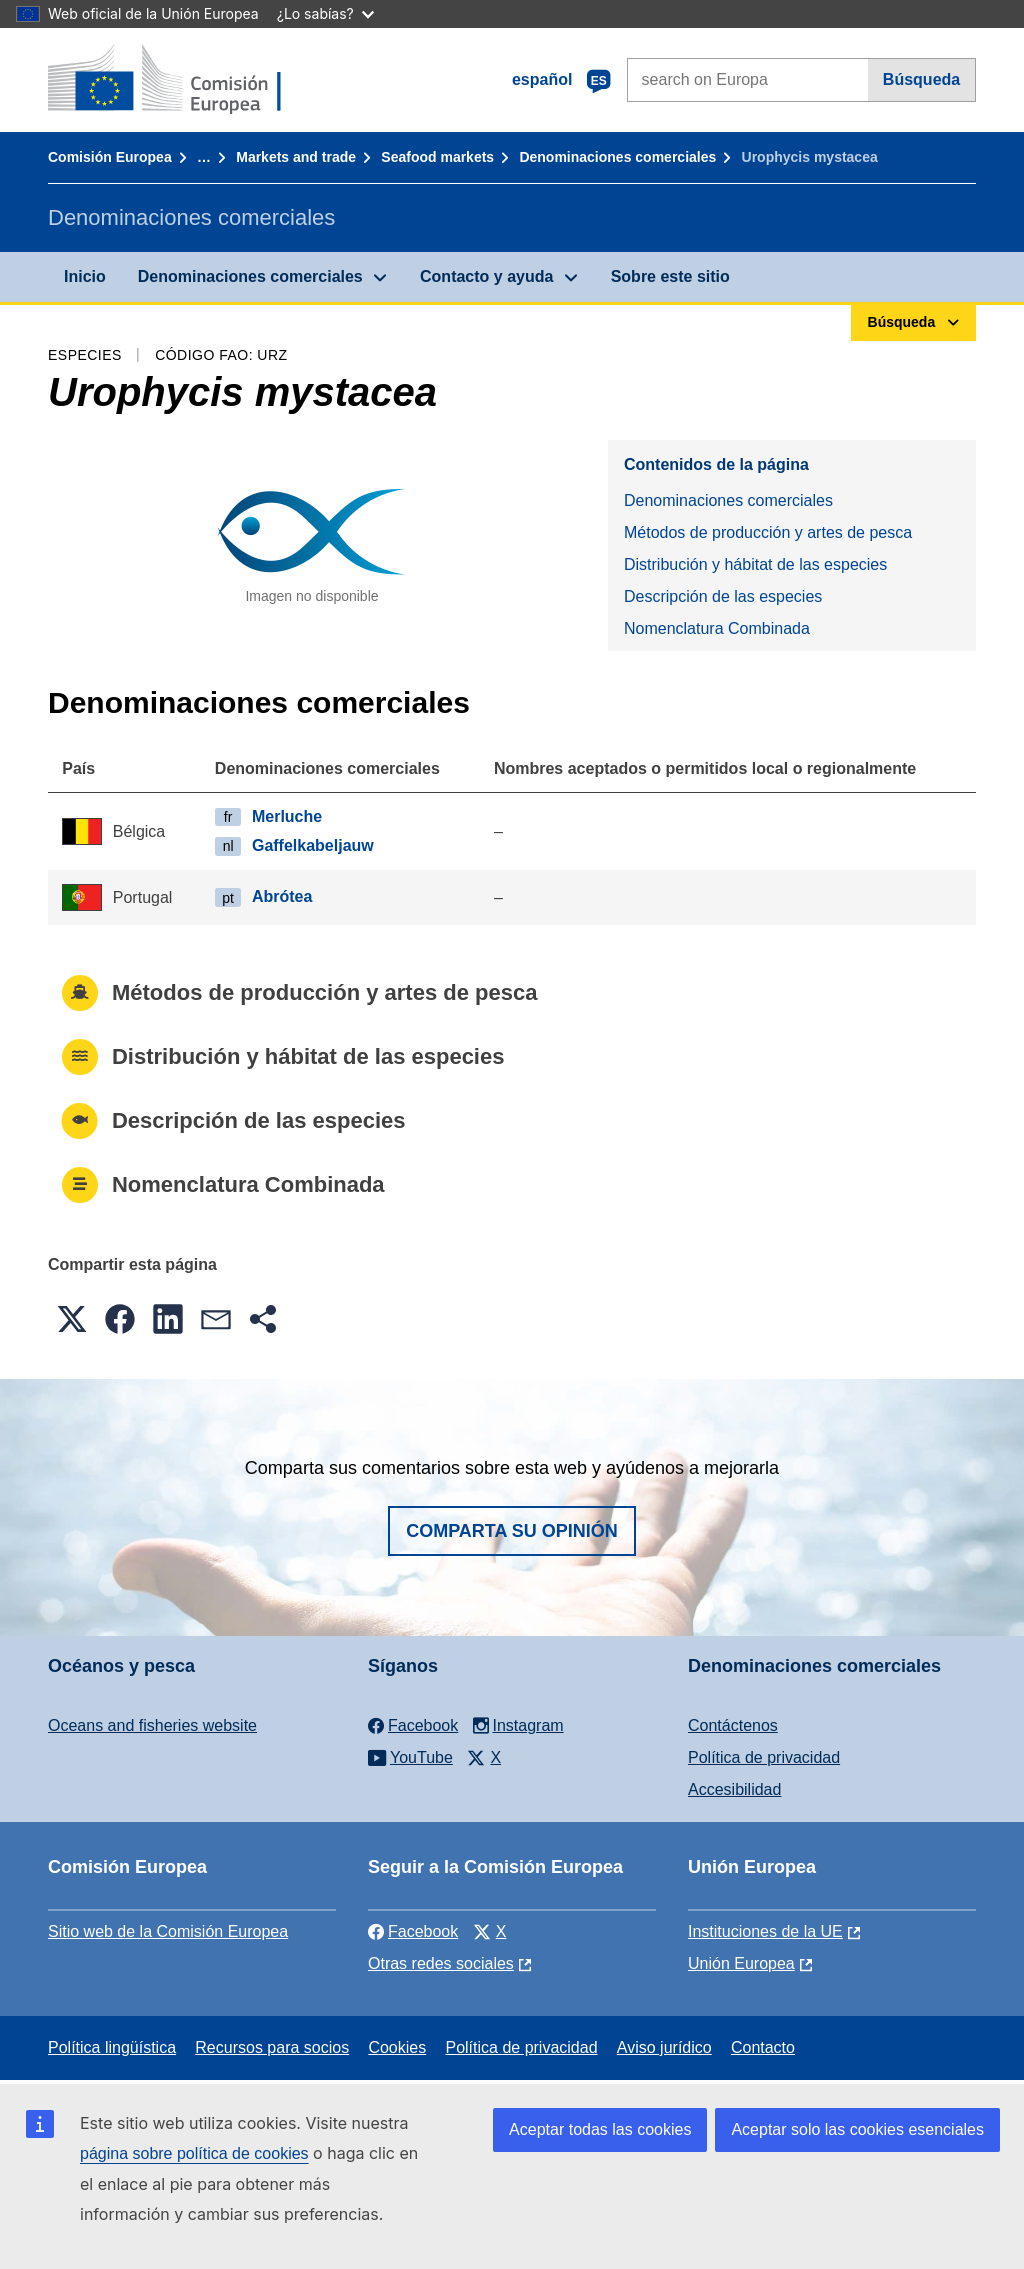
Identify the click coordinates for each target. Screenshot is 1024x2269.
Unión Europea (741, 1963)
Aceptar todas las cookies (600, 2129)
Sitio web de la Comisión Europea (168, 1931)
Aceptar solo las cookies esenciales (857, 2129)
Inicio (85, 276)
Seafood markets (437, 157)
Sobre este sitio (670, 276)
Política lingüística (112, 2047)
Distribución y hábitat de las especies (755, 564)
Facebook (413, 1931)
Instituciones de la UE (765, 1931)
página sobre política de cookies (194, 2153)
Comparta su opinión (512, 1531)
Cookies (397, 2047)
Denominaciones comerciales (617, 157)
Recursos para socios (272, 2047)
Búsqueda (921, 79)
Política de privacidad (764, 1757)
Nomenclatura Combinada (717, 628)
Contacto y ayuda (486, 276)
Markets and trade (296, 157)
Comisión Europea (110, 157)
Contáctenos (733, 1725)
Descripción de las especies (723, 596)
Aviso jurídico (664, 2047)
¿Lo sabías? (325, 13)
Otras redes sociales (441, 1963)
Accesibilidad (734, 1789)
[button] (72, 1319)
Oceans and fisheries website (152, 1725)
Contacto (763, 2047)
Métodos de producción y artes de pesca (768, 532)
